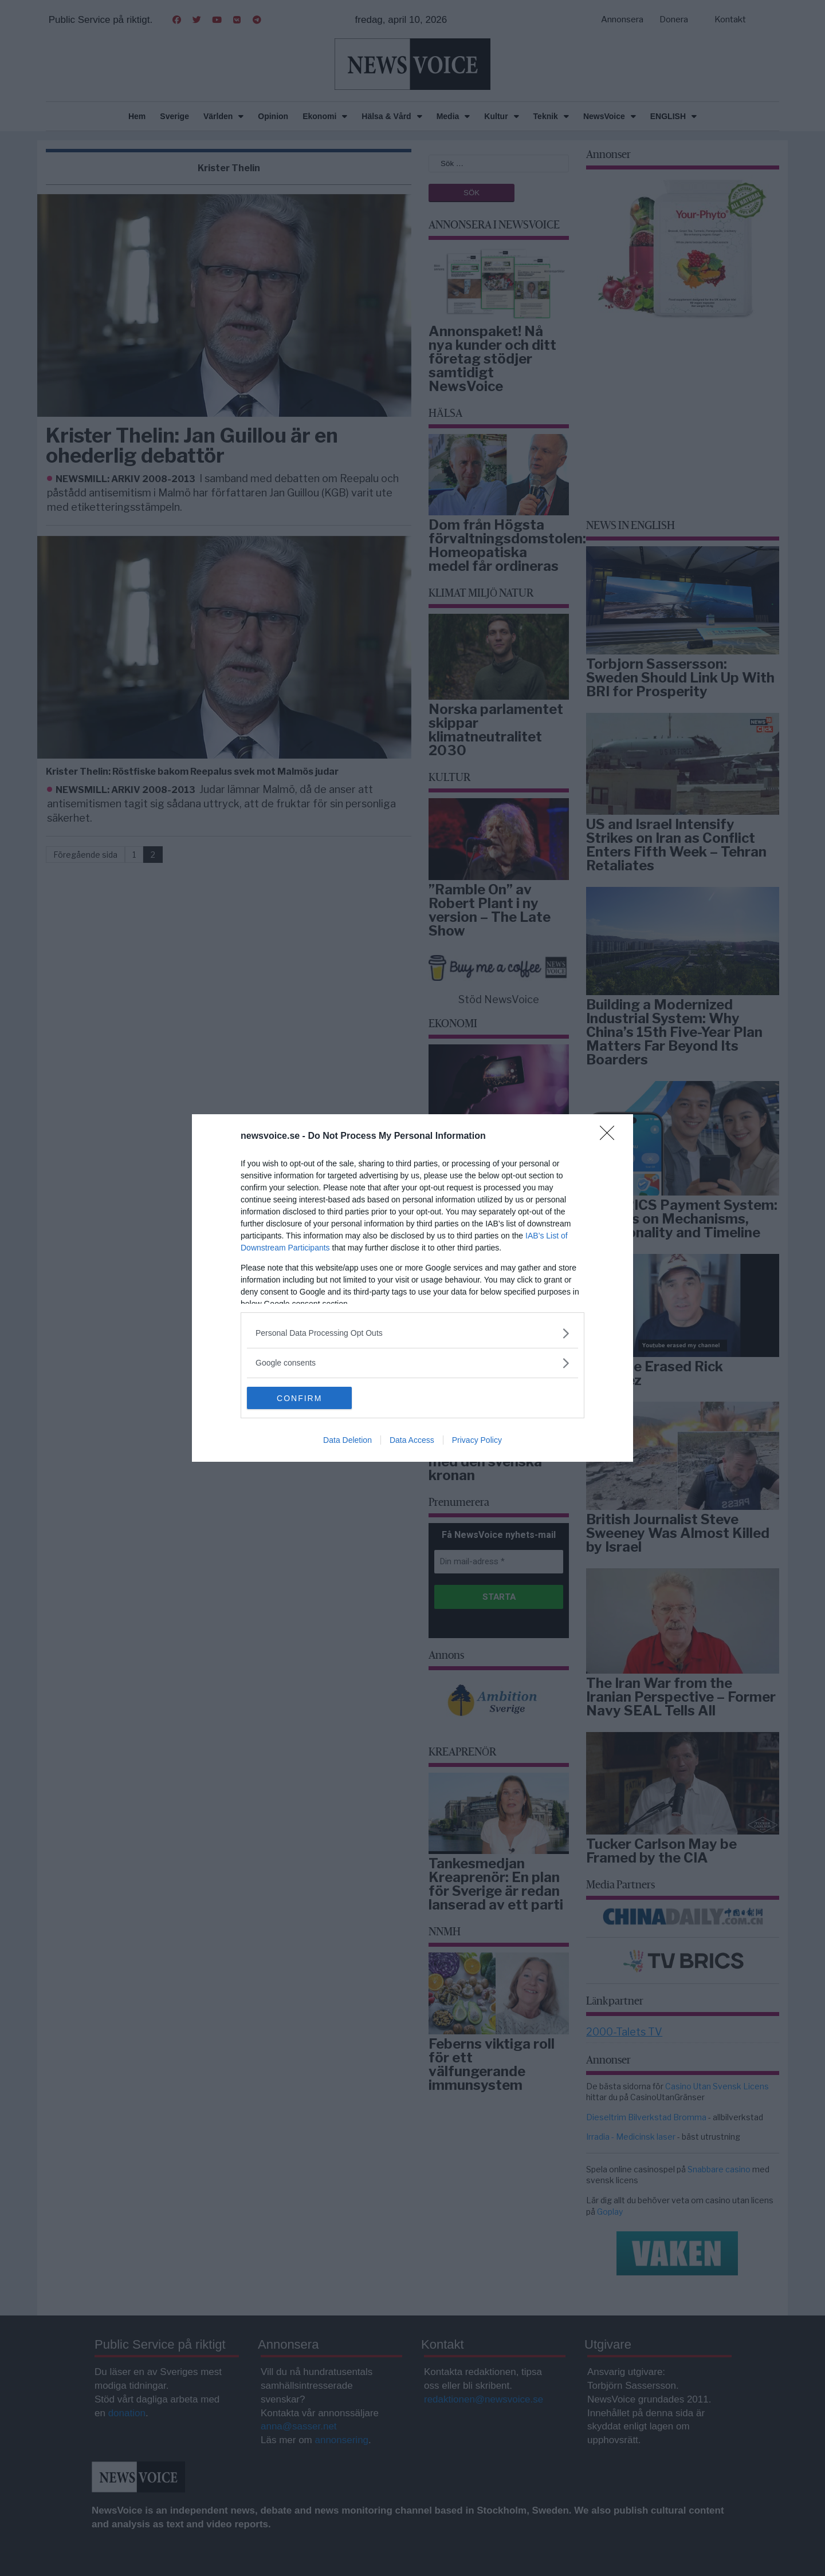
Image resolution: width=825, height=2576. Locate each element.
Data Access (412, 1440)
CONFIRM (301, 1398)
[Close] (611, 1136)
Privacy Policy (477, 1440)
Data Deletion (347, 1440)
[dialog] (412, 1288)
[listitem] (412, 1333)
